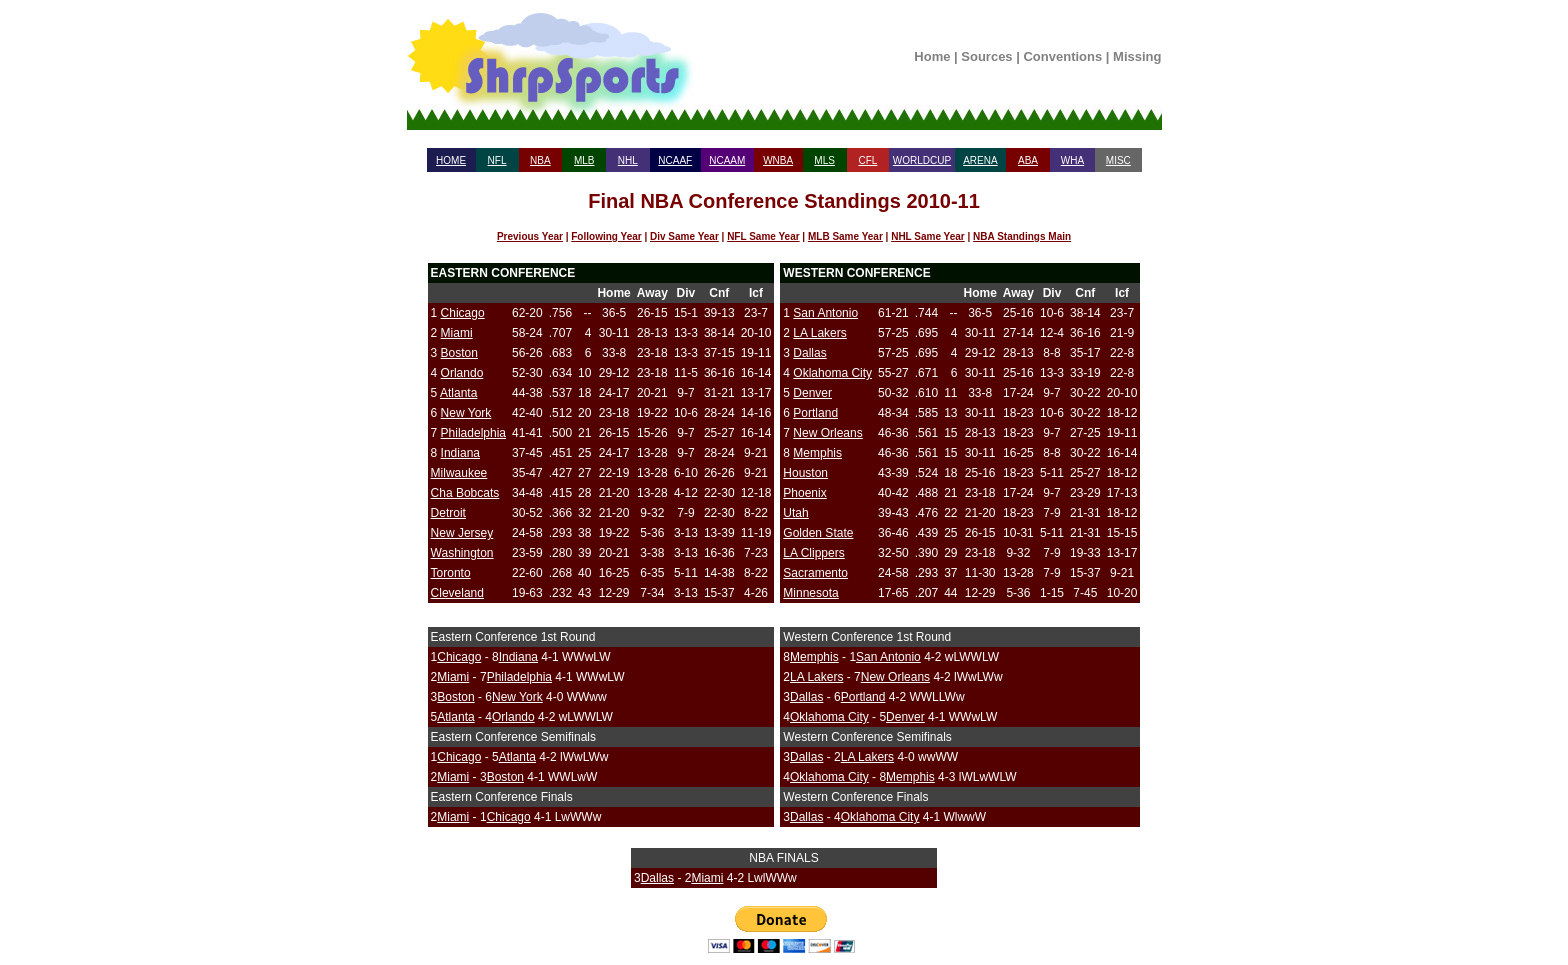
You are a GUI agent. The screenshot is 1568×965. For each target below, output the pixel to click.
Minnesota (810, 593)
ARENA (980, 160)
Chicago (463, 313)
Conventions (1062, 56)
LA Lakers (819, 333)
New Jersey (462, 533)
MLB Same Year (845, 236)
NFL (497, 160)
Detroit (448, 513)
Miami (457, 333)
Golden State (818, 533)
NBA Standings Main (1022, 236)
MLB (584, 160)
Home (932, 56)
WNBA (778, 160)
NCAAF (675, 160)
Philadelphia (473, 433)
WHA (1072, 160)
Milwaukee (459, 473)
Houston (805, 473)
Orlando (462, 373)
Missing (1137, 56)
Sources (986, 56)
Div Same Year (684, 236)
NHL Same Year (928, 236)
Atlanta (458, 393)
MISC (1118, 160)
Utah (795, 513)
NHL (628, 160)
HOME (451, 160)
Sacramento (815, 573)
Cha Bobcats (465, 493)
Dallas (809, 353)
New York (466, 413)
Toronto (451, 573)
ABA (1028, 160)
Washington (462, 553)
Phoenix (804, 493)
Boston (459, 353)
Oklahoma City (832, 373)
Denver (812, 393)
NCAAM (727, 160)
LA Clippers (813, 553)
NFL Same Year (763, 236)
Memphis (817, 453)
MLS (824, 160)
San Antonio (825, 313)
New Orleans (827, 433)
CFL (867, 160)
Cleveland (457, 593)
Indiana (460, 453)
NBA (540, 160)
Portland (815, 413)
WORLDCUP (922, 160)
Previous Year (530, 236)
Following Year (606, 236)
